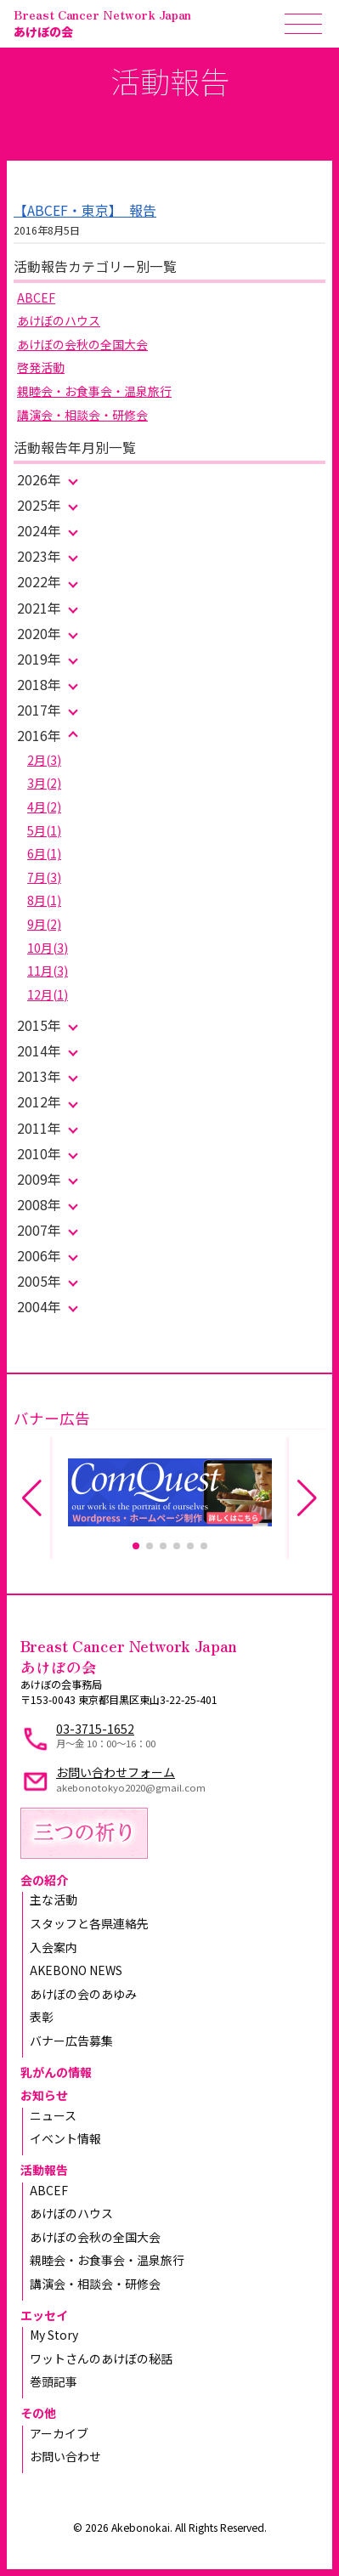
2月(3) (44, 759)
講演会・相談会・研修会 (82, 414)
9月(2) (44, 923)
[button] (136, 1546)
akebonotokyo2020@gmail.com (131, 1787)
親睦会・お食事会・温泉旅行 (94, 390)
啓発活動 (41, 367)
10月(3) (47, 947)
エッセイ (44, 2315)
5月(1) (44, 830)
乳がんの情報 (56, 2072)
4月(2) (44, 806)
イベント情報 (65, 2138)
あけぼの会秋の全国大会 (82, 344)
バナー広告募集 (71, 2040)
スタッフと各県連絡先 (89, 1923)
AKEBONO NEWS (76, 1970)
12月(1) (47, 994)
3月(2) (44, 782)
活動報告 (44, 2169)
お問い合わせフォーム (115, 1772)
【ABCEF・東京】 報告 (85, 210)
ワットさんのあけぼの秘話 (101, 2358)
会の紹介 (44, 1879)
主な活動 (53, 1899)
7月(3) (44, 877)
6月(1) (44, 853)
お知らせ (44, 2094)
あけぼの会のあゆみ (83, 1993)
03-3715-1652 (95, 1728)
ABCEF (36, 297)
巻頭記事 (53, 2381)
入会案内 (53, 1947)
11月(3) (47, 970)
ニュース (53, 2115)
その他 (38, 2412)
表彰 (42, 2016)
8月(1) (44, 900)
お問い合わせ (65, 2456)
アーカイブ (59, 2433)
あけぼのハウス (58, 320)
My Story (54, 2334)
